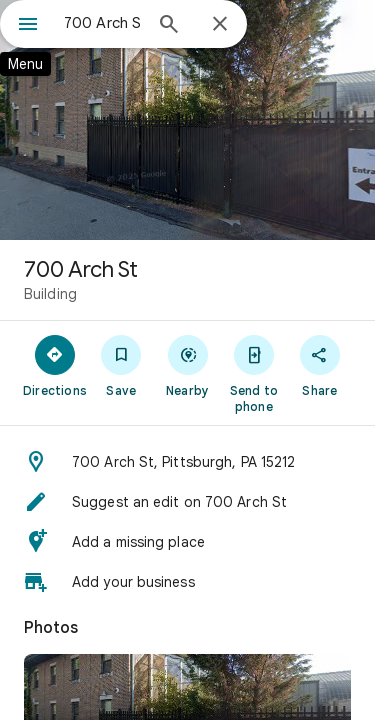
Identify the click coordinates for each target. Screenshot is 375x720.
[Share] (320, 365)
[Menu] (28, 26)
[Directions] (55, 365)
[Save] (121, 365)
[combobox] (102, 23)
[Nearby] (187, 365)
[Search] (169, 26)
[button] (187, 462)
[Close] (220, 25)
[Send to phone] (254, 373)
